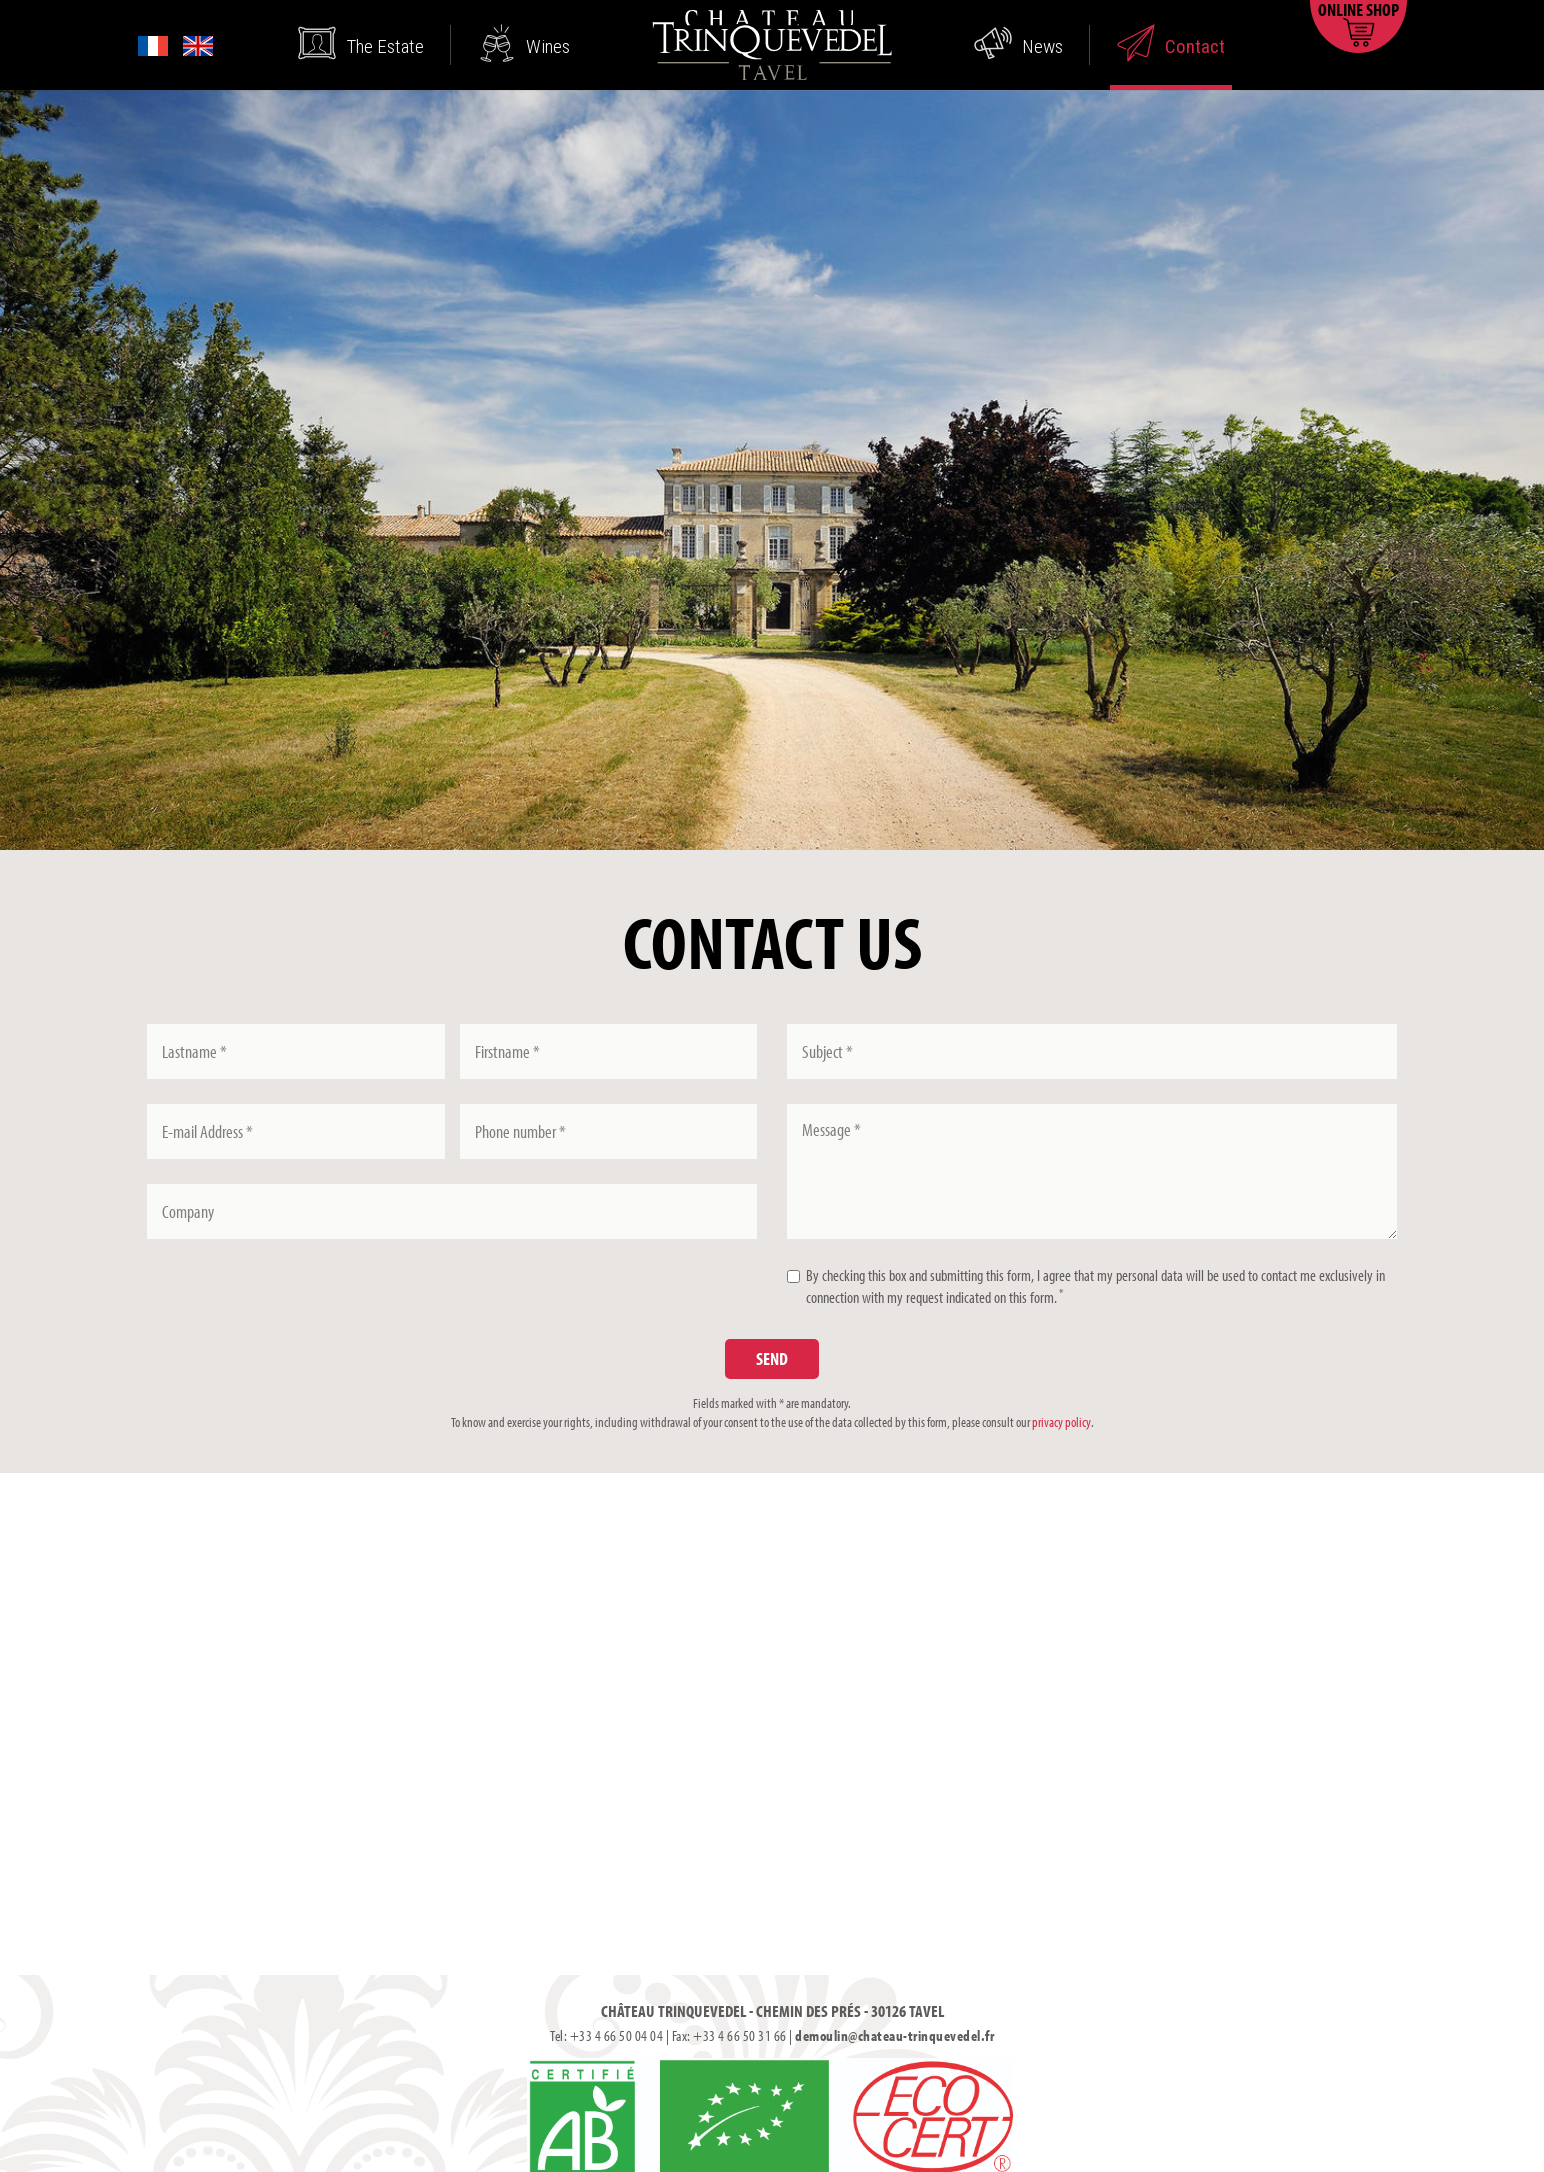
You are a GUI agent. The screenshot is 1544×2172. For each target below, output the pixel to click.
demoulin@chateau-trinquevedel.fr (894, 2035)
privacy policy (1061, 1422)
